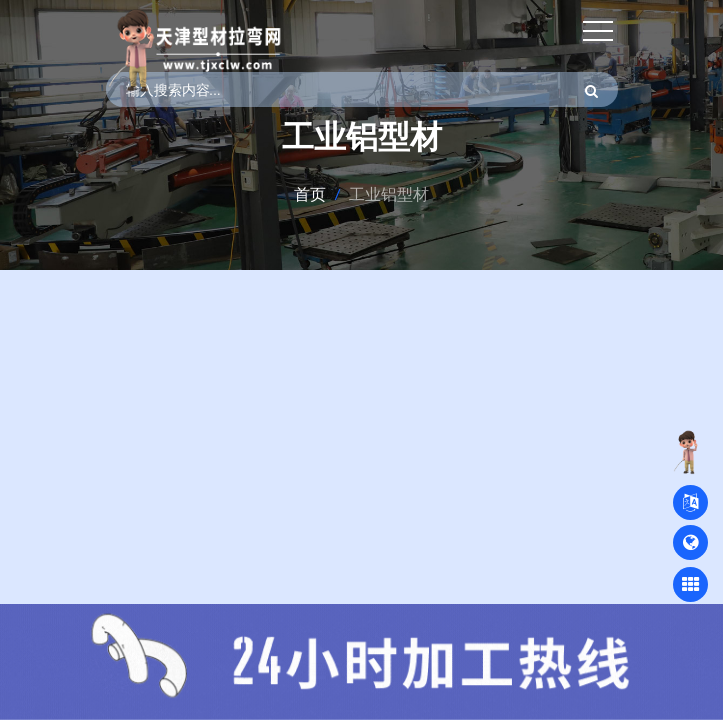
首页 (310, 194)
